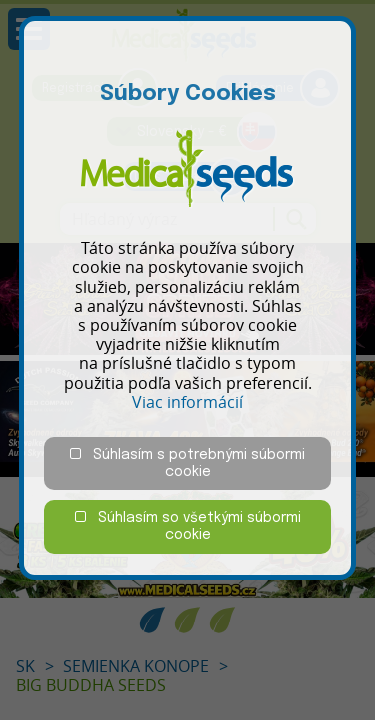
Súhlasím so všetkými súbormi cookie (188, 526)
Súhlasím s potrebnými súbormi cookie (187, 463)
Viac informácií (187, 402)
